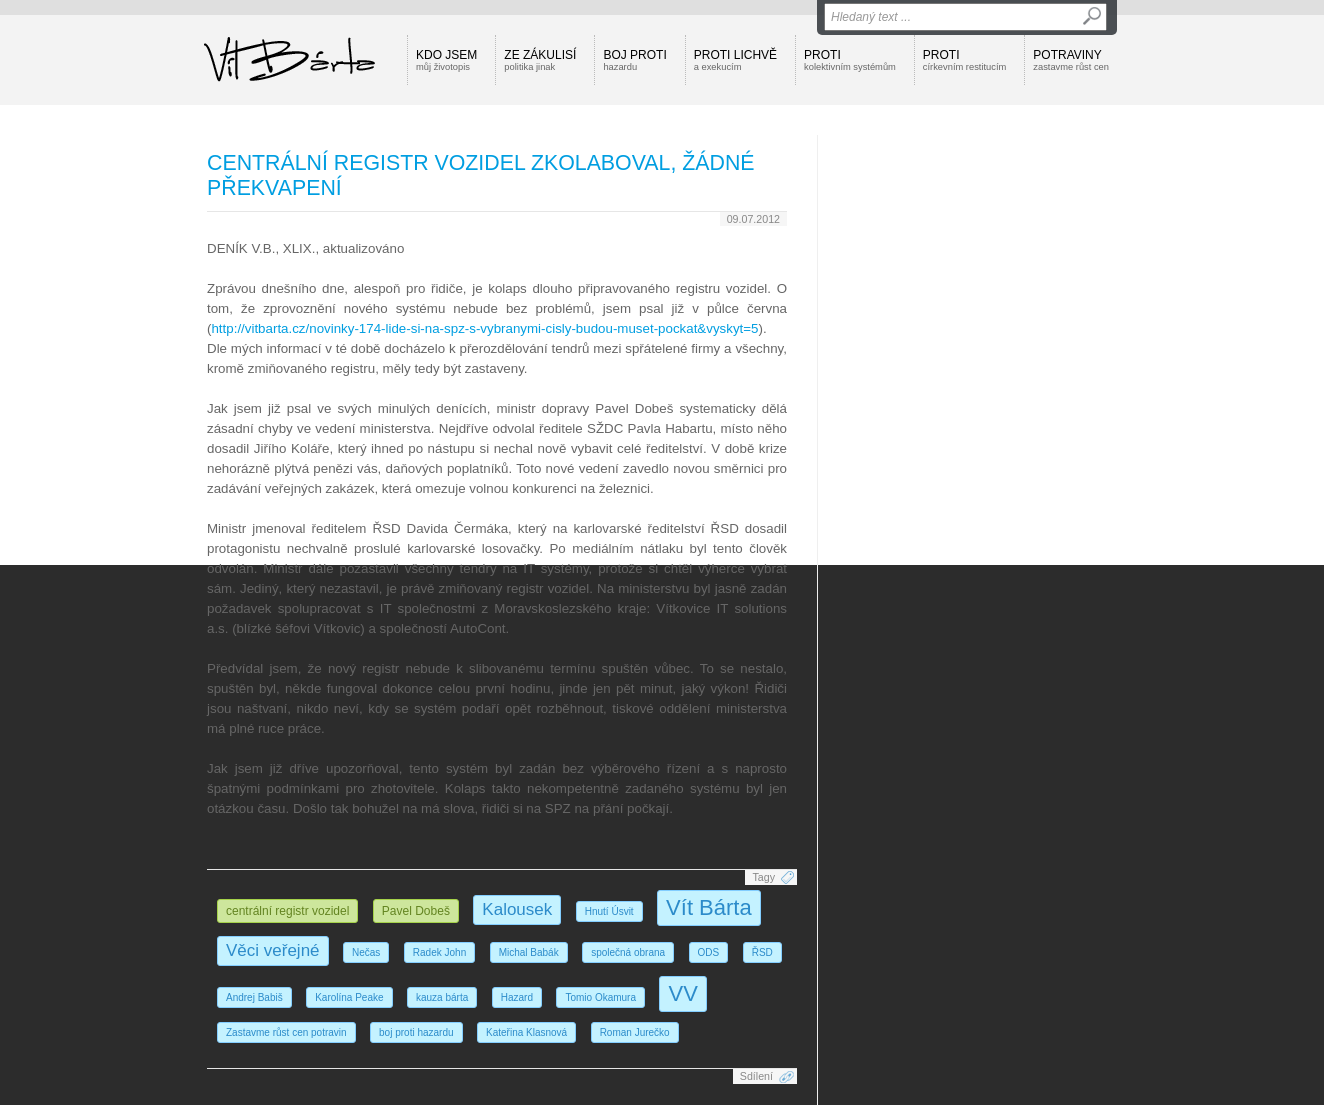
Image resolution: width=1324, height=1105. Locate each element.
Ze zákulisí (540, 60)
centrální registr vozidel (287, 911)
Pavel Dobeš (416, 911)
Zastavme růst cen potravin (286, 1032)
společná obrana (628, 952)
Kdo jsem (446, 60)
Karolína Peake (349, 997)
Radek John (439, 952)
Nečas (366, 952)
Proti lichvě (735, 60)
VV (682, 993)
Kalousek (517, 909)
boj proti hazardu (416, 1032)
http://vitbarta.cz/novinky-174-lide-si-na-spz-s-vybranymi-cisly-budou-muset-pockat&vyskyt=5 (484, 328)
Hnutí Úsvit (609, 911)
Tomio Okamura (600, 997)
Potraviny (1071, 60)
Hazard (517, 997)
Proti (850, 60)
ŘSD (762, 952)
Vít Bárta (709, 907)
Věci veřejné (273, 950)
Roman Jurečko (635, 1032)
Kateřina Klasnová (526, 1032)
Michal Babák (529, 952)
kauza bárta (442, 997)
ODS (709, 952)
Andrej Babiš (254, 997)
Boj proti (634, 60)
